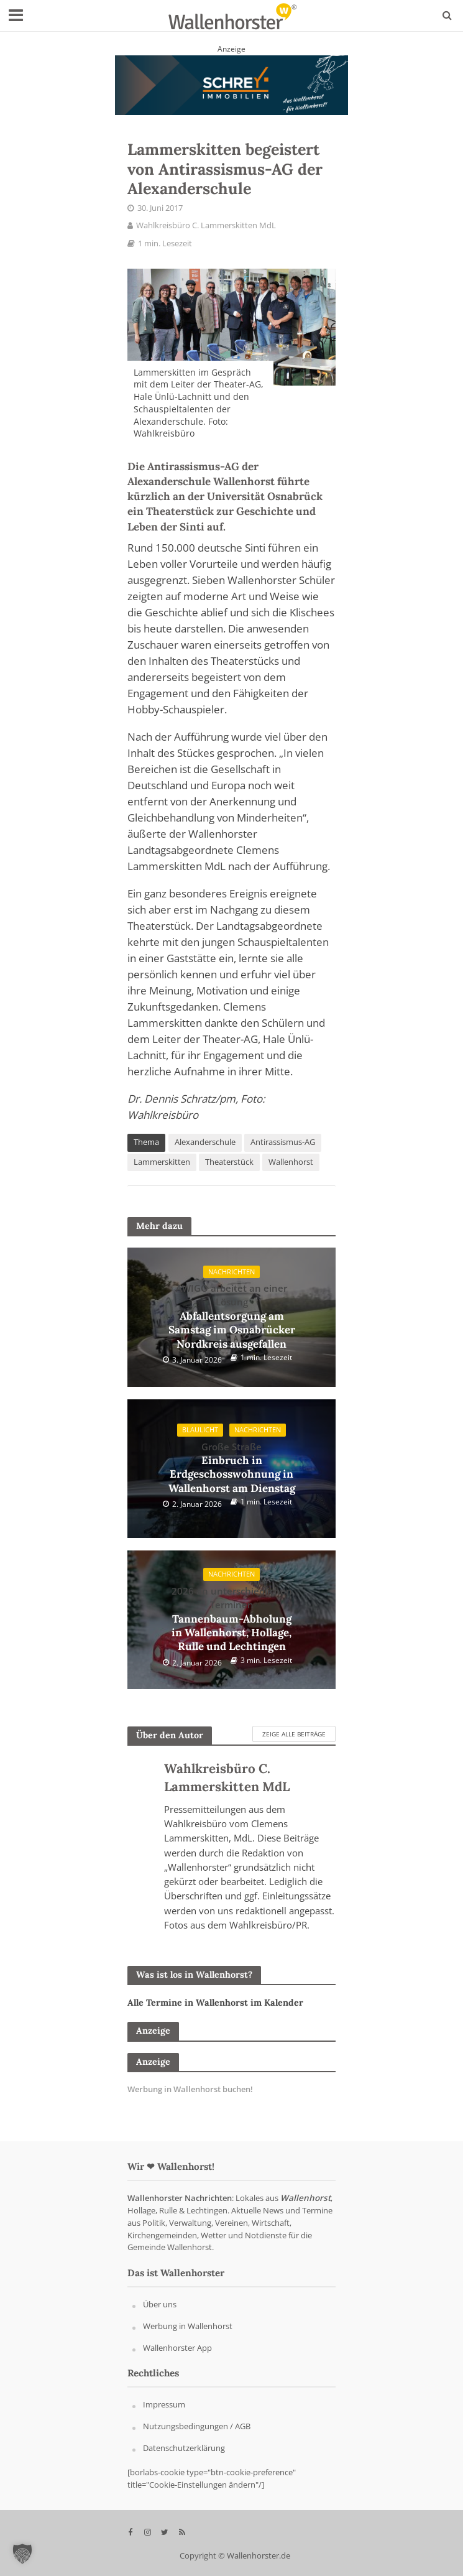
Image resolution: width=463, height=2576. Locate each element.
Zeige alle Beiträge (294, 1734)
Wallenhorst (290, 1162)
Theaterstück (229, 1162)
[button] (22, 2553)
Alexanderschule (205, 1142)
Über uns (159, 2304)
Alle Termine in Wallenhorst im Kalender (215, 2002)
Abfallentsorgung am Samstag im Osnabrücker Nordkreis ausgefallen (231, 1316)
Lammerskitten (162, 1162)
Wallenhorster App (177, 2347)
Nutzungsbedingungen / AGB (196, 2426)
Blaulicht (200, 1429)
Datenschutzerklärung (184, 2447)
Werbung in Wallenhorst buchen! (190, 2089)
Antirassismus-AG (282, 1142)
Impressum (164, 2404)
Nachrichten (231, 1271)
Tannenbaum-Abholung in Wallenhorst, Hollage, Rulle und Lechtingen (232, 1619)
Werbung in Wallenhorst (187, 2326)
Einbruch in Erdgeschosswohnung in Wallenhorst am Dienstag (231, 1467)
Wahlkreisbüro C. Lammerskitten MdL (206, 225)
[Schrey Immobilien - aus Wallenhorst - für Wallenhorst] (231, 84)
